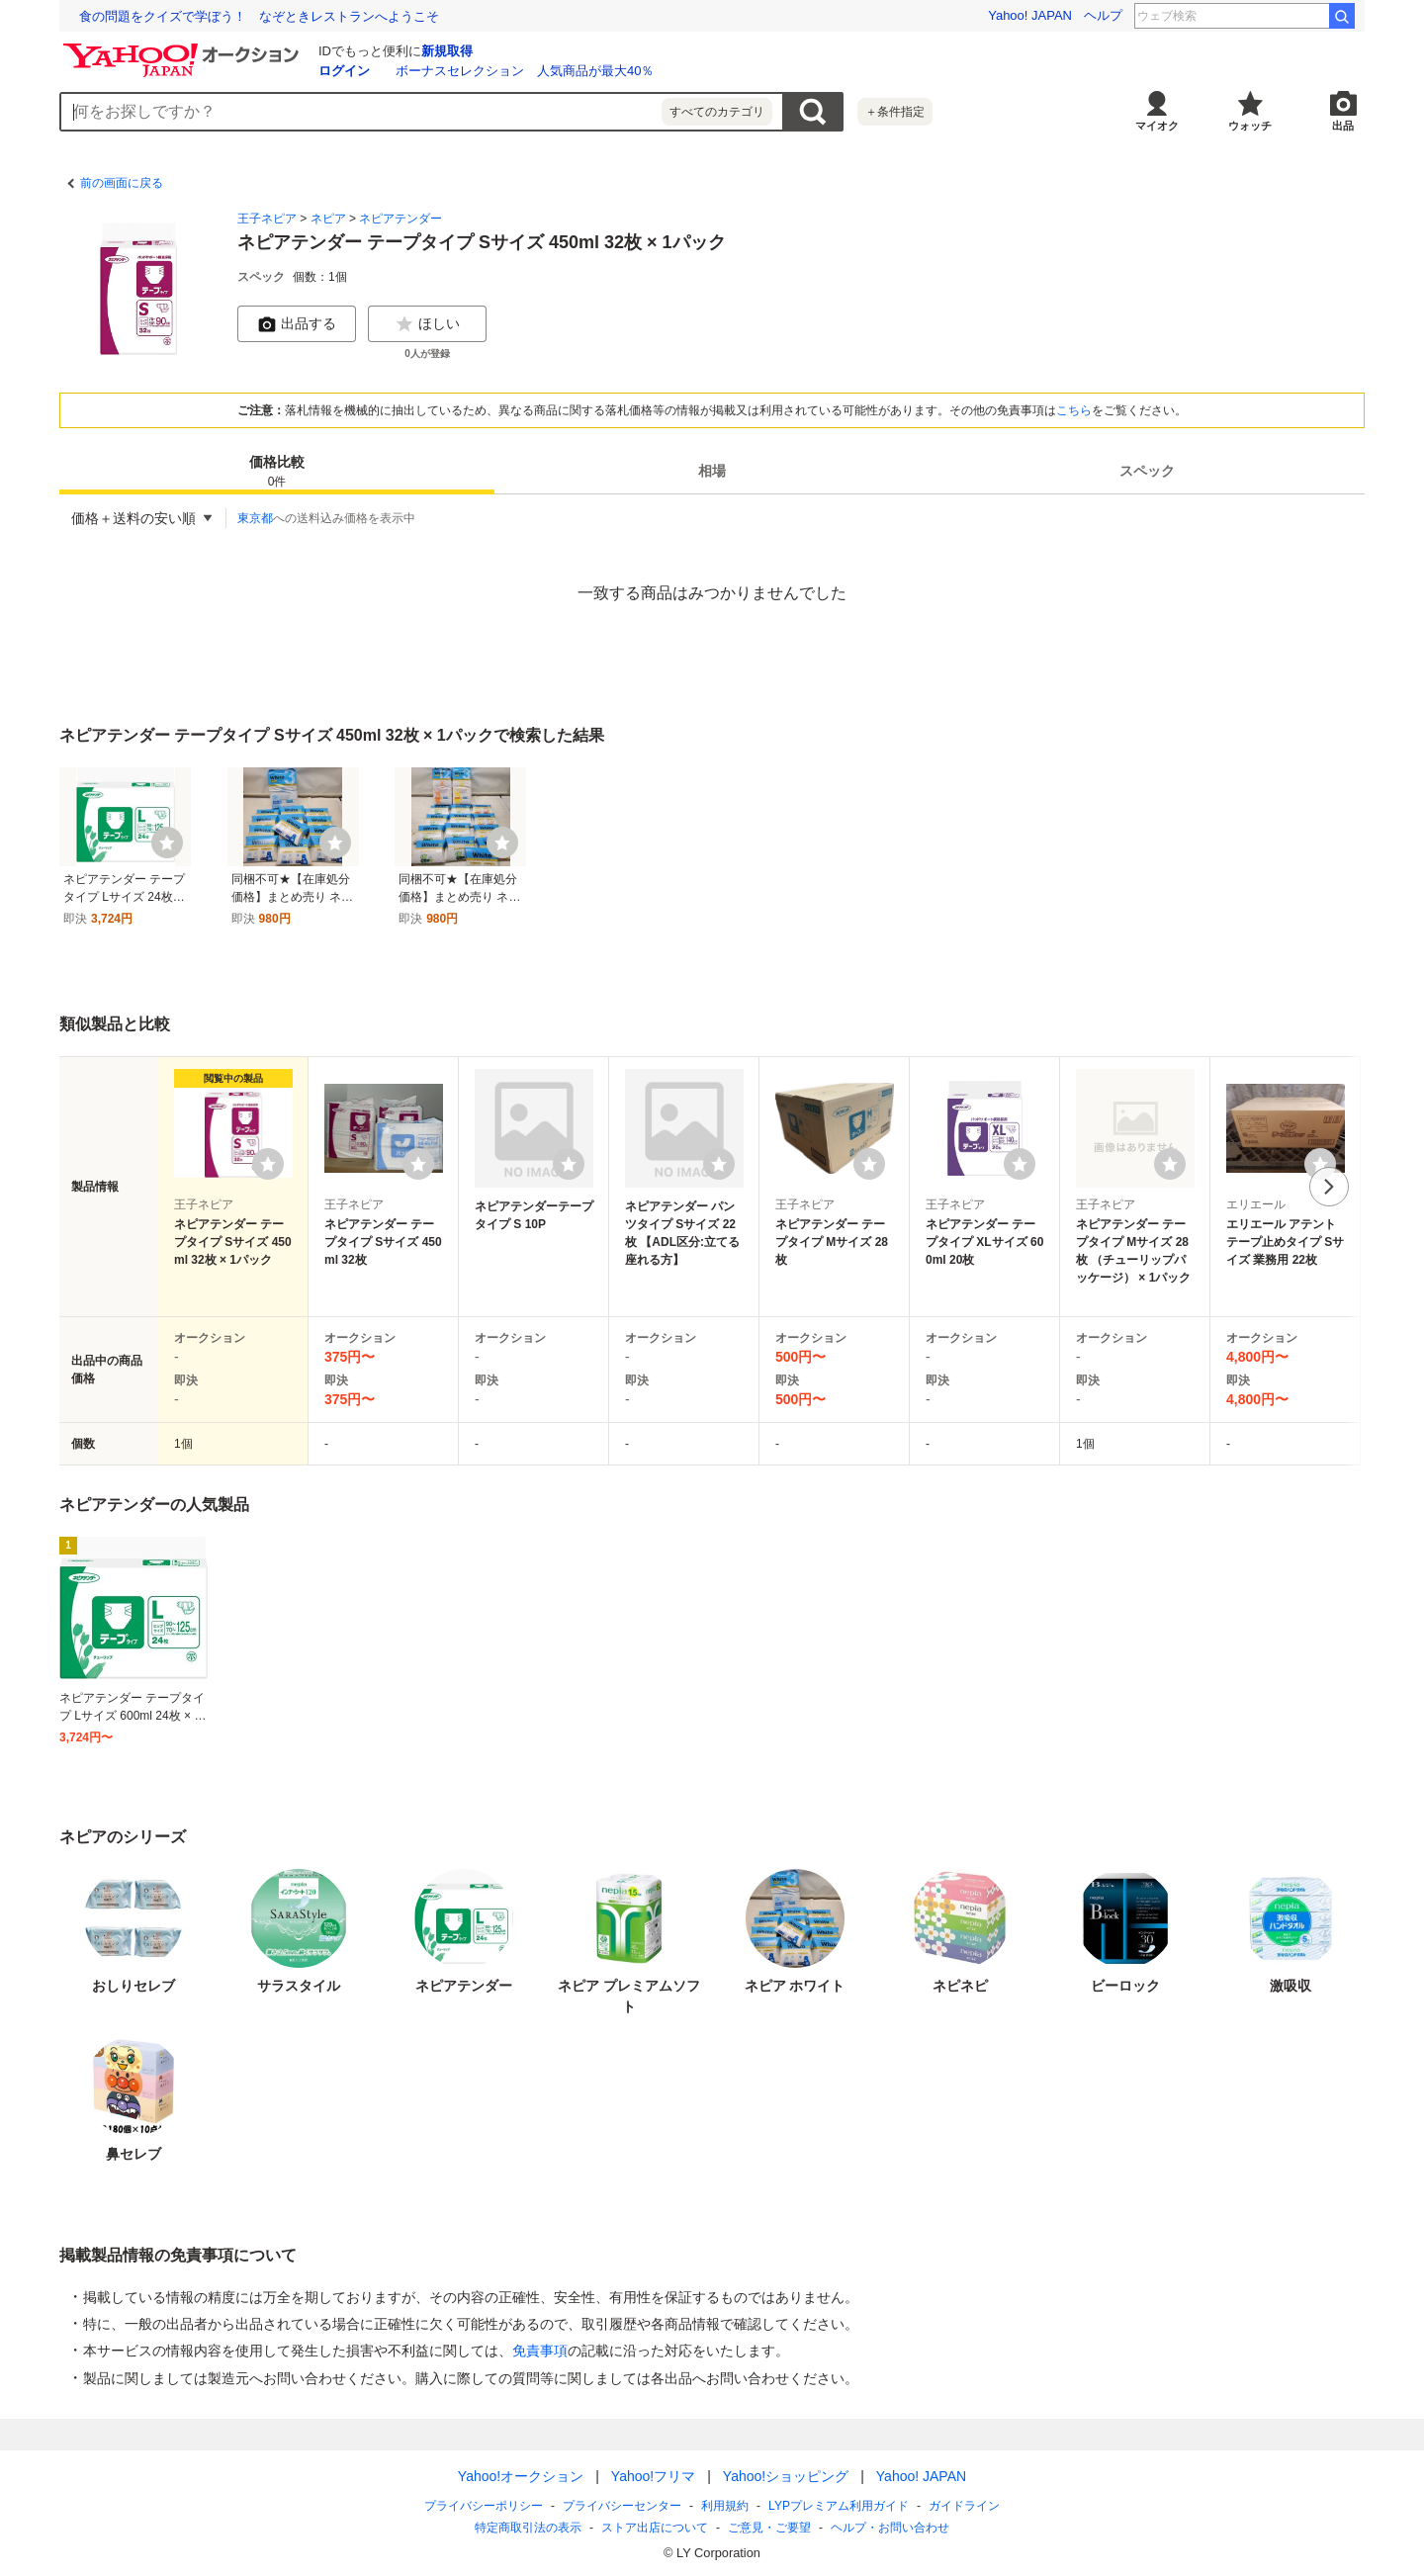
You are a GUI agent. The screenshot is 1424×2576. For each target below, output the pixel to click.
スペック (1147, 471)
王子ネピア (267, 218)
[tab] (276, 470)
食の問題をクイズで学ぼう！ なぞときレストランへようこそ (259, 16)
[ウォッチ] (167, 842)
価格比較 (277, 472)
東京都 (255, 518)
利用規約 (725, 2506)
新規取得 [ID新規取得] (447, 51)
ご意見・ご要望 (769, 2527)
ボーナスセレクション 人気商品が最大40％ (525, 70)
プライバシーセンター (622, 2506)
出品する (296, 324)
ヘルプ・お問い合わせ (890, 2527)
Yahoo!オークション (520, 2476)
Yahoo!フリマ (653, 2476)
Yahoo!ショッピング (785, 2476)
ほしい (427, 324)
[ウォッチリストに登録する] (268, 1164)
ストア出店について (654, 2527)
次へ (1329, 1186)
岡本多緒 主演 (1278, 16)
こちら (1074, 410)
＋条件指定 (895, 112)
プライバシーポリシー (483, 2506)
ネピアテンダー (400, 218)
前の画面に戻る (121, 183)
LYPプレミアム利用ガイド (838, 2506)
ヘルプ (1103, 15)
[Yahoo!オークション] (184, 48)
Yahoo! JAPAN (1030, 15)
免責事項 (540, 2350)
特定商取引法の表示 (528, 2527)
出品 (1343, 126)
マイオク (1157, 126)
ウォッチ (1250, 126)
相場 (712, 471)
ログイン (344, 70)
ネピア (328, 218)
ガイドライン (964, 2506)
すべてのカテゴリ (716, 112)
